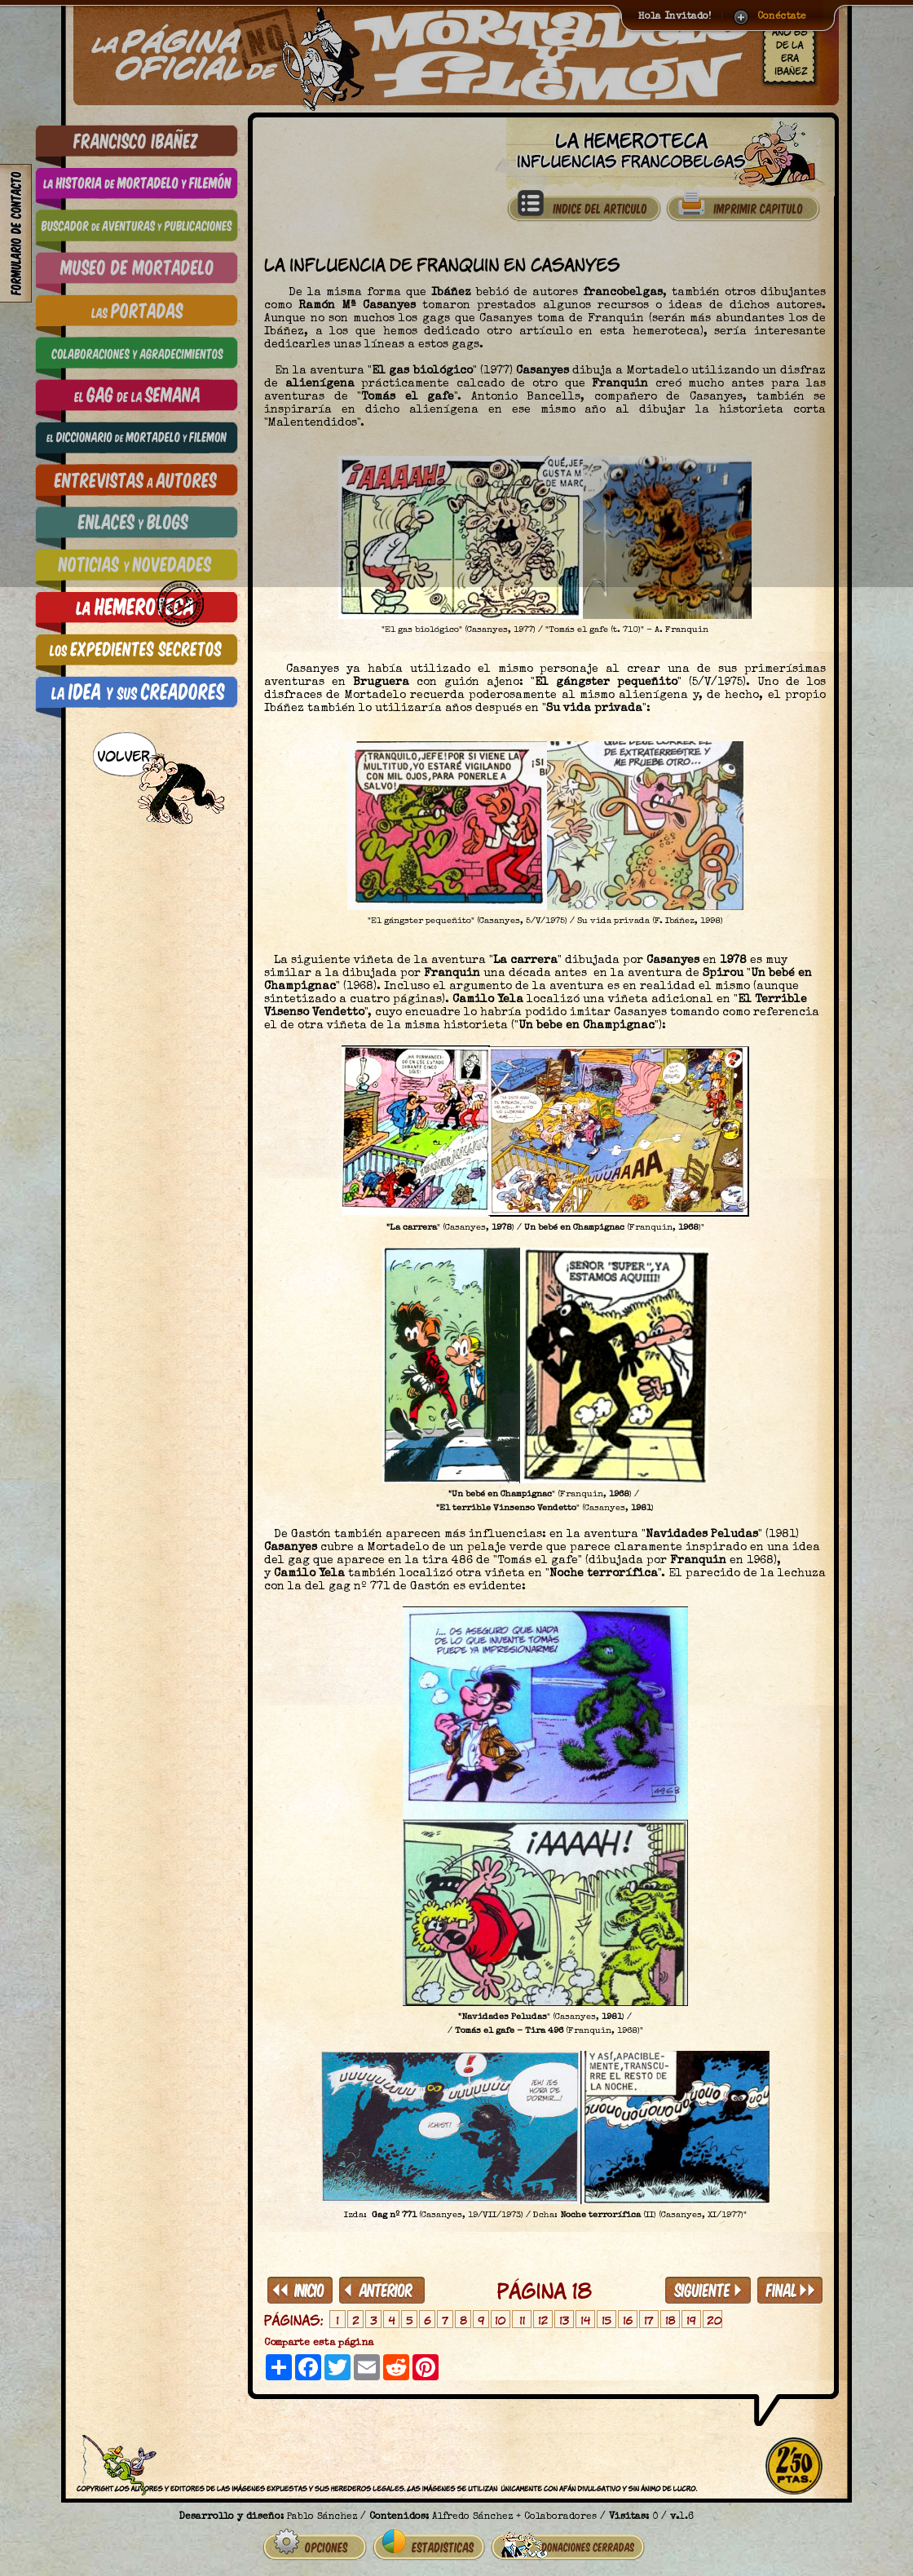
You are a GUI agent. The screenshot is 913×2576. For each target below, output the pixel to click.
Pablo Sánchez (322, 2517)
